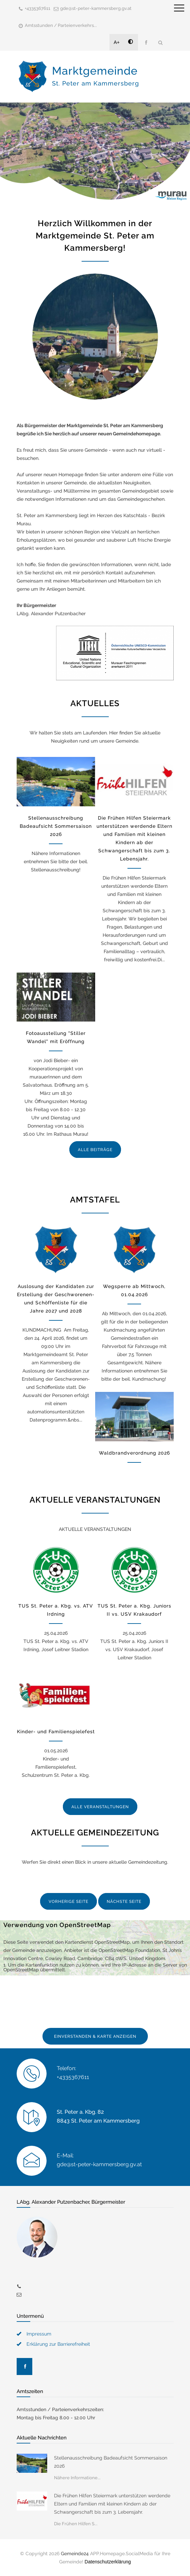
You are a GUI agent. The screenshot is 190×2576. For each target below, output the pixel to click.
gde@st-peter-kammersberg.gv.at (96, 8)
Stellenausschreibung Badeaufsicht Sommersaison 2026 (56, 826)
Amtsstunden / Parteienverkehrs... (61, 25)
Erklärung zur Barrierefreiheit (58, 2344)
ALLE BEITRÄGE (95, 1149)
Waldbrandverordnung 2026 (134, 1453)
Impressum (39, 2334)
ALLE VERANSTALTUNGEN (100, 1806)
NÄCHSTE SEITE (124, 1901)
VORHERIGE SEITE (68, 1901)
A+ (117, 42)
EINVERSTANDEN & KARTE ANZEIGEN (95, 2036)
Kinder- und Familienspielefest (56, 1731)
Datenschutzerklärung (108, 2561)
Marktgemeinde (95, 75)
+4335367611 (37, 8)
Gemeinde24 (75, 2553)
